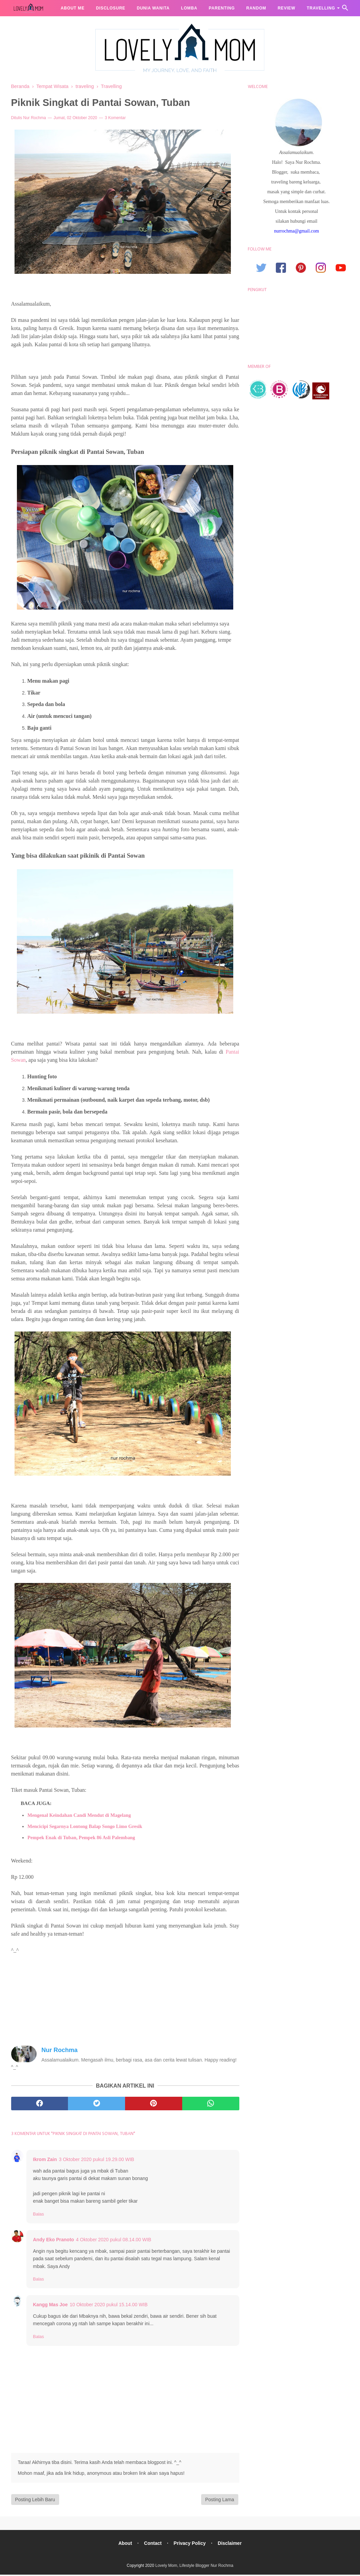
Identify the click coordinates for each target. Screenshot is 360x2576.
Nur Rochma (34, 118)
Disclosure (110, 8)
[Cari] (345, 9)
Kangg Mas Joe (50, 2305)
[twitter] (96, 2104)
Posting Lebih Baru (35, 2500)
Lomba (189, 8)
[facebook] (39, 2104)
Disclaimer (231, 2544)
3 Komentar (115, 118)
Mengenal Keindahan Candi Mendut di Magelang (79, 1816)
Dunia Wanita (153, 8)
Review (286, 8)
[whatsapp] (210, 2104)
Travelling (321, 8)
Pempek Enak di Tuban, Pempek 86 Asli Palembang (81, 1838)
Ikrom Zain (45, 2160)
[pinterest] (153, 2104)
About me (73, 8)
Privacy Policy (190, 2544)
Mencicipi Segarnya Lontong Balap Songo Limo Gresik (84, 1827)
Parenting (222, 8)
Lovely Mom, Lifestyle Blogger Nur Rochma (194, 2566)
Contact (152, 2544)
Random (256, 8)
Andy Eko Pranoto (53, 2240)
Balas (38, 2215)
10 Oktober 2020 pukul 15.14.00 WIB (108, 2305)
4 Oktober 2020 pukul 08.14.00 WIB (113, 2240)
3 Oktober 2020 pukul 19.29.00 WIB (96, 2160)
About (124, 2544)
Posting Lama (219, 2500)
